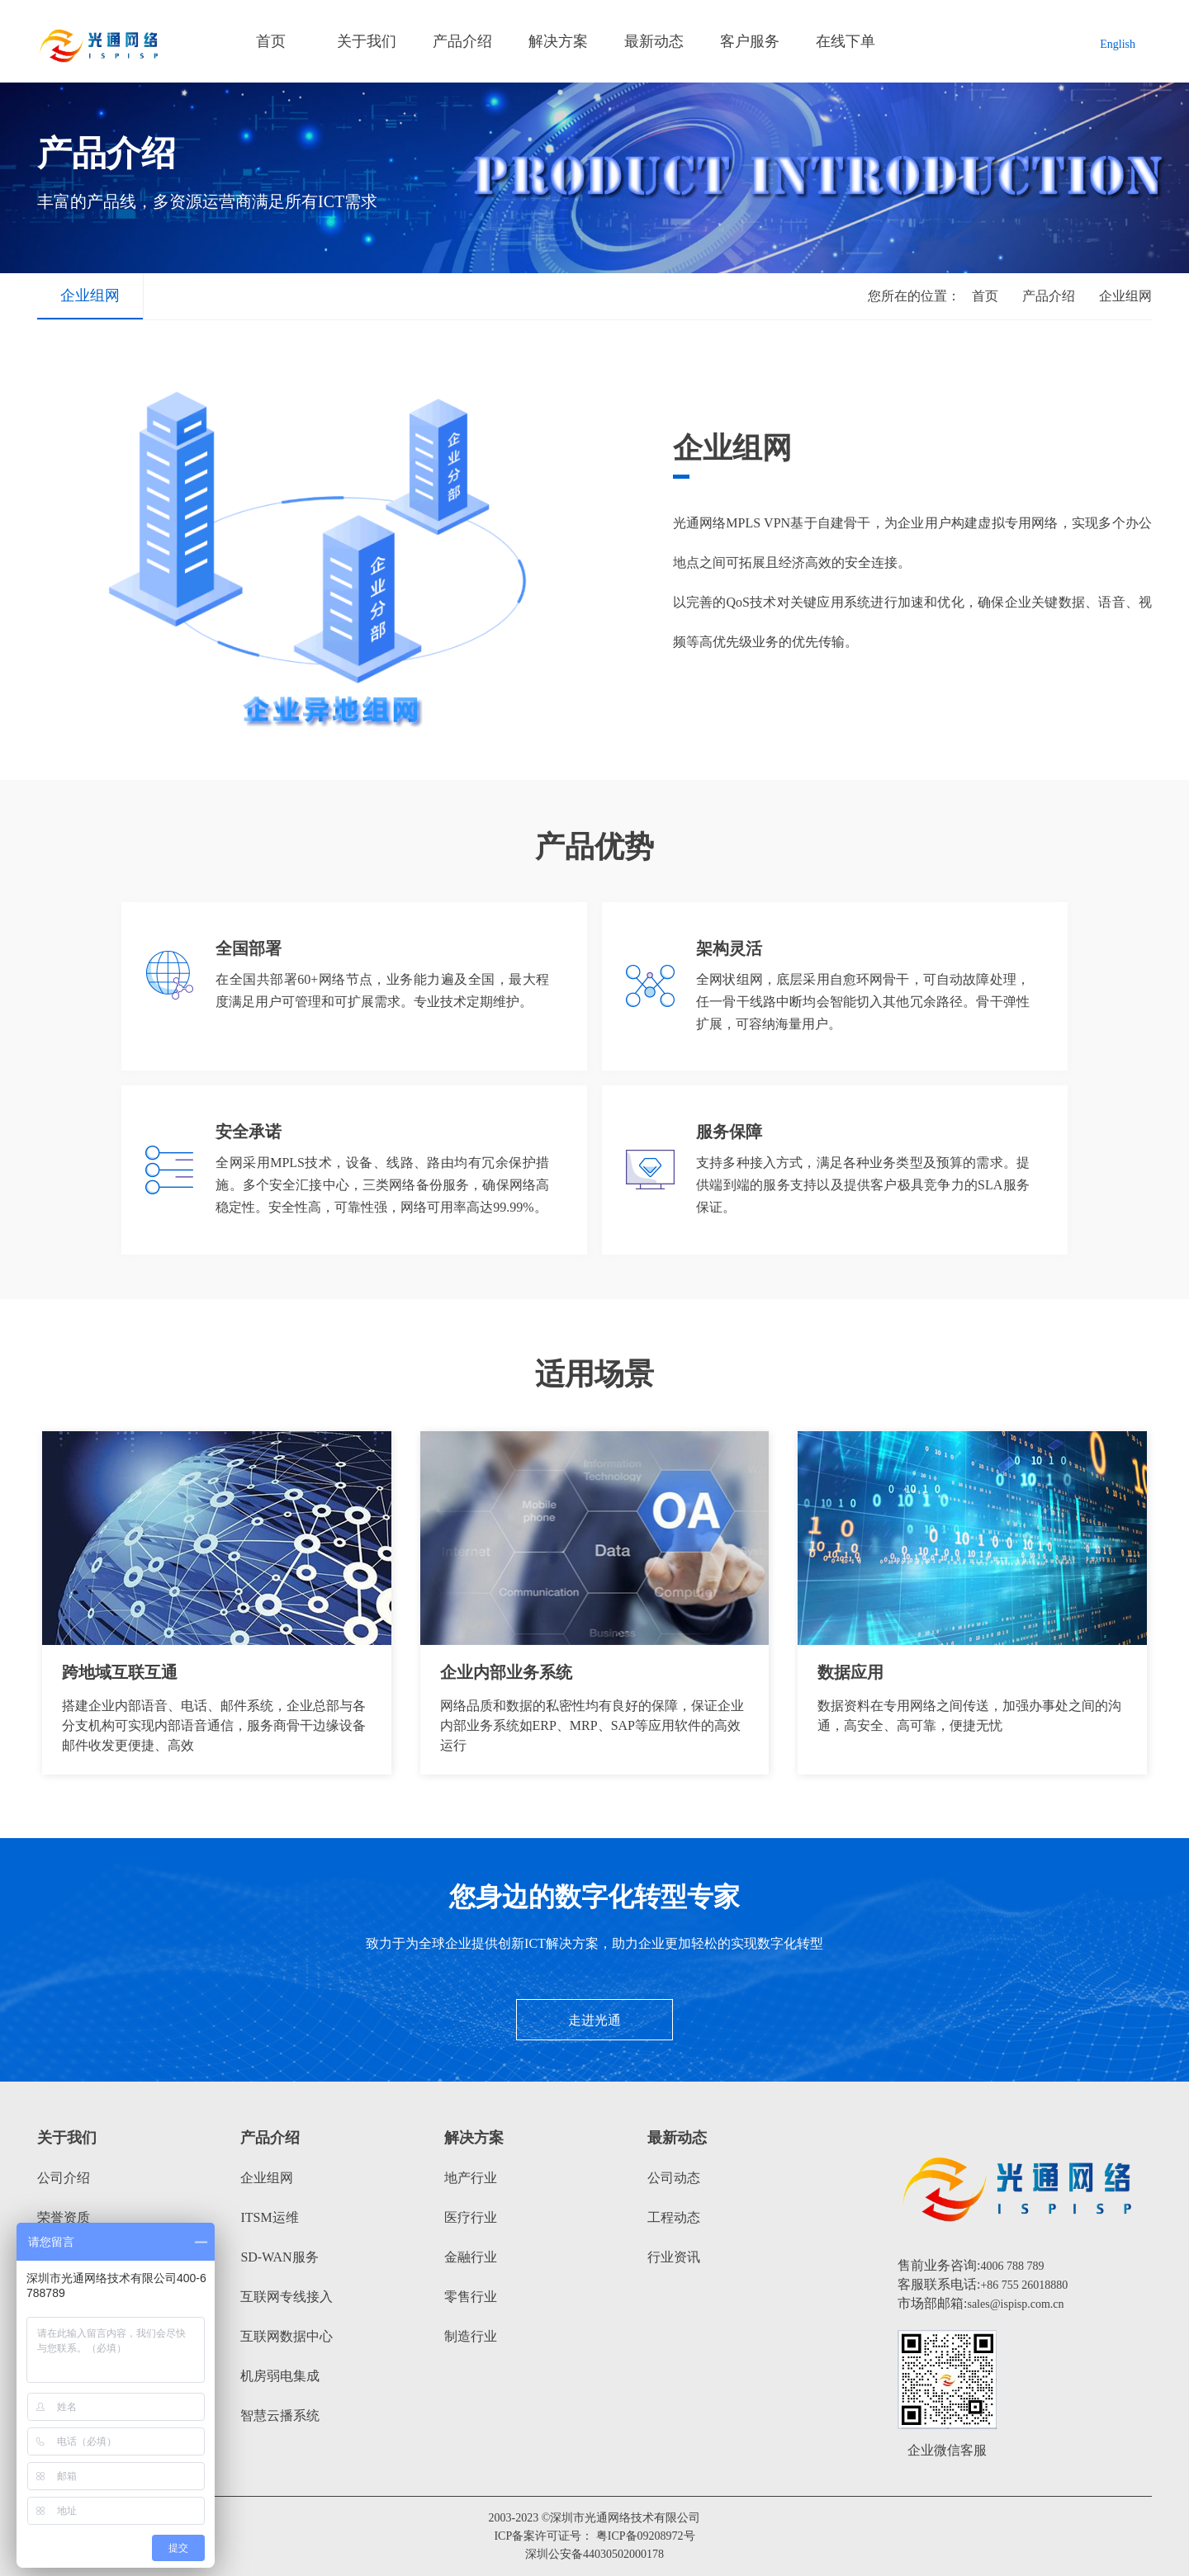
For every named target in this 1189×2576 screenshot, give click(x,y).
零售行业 (470, 2297)
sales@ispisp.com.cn (1015, 2304)
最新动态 (654, 41)
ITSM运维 (269, 2217)
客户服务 (749, 41)
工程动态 (673, 2217)
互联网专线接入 (286, 2297)
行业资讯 (673, 2257)
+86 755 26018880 (1024, 2285)
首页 (271, 41)
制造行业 (470, 2336)
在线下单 (845, 41)
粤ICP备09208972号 (645, 2536)
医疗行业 (470, 2217)
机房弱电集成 (280, 2376)
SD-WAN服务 (279, 2257)
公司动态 (673, 2178)
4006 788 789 (1012, 2266)
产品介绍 (462, 41)
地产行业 (470, 2178)
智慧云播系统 (280, 2415)
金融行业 (470, 2257)
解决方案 (558, 41)
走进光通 (594, 2020)
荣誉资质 (63, 2217)
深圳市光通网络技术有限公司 (625, 2518)
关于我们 (366, 41)
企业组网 (90, 295)
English (1117, 44)
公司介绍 (63, 2178)
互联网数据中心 (286, 2336)
